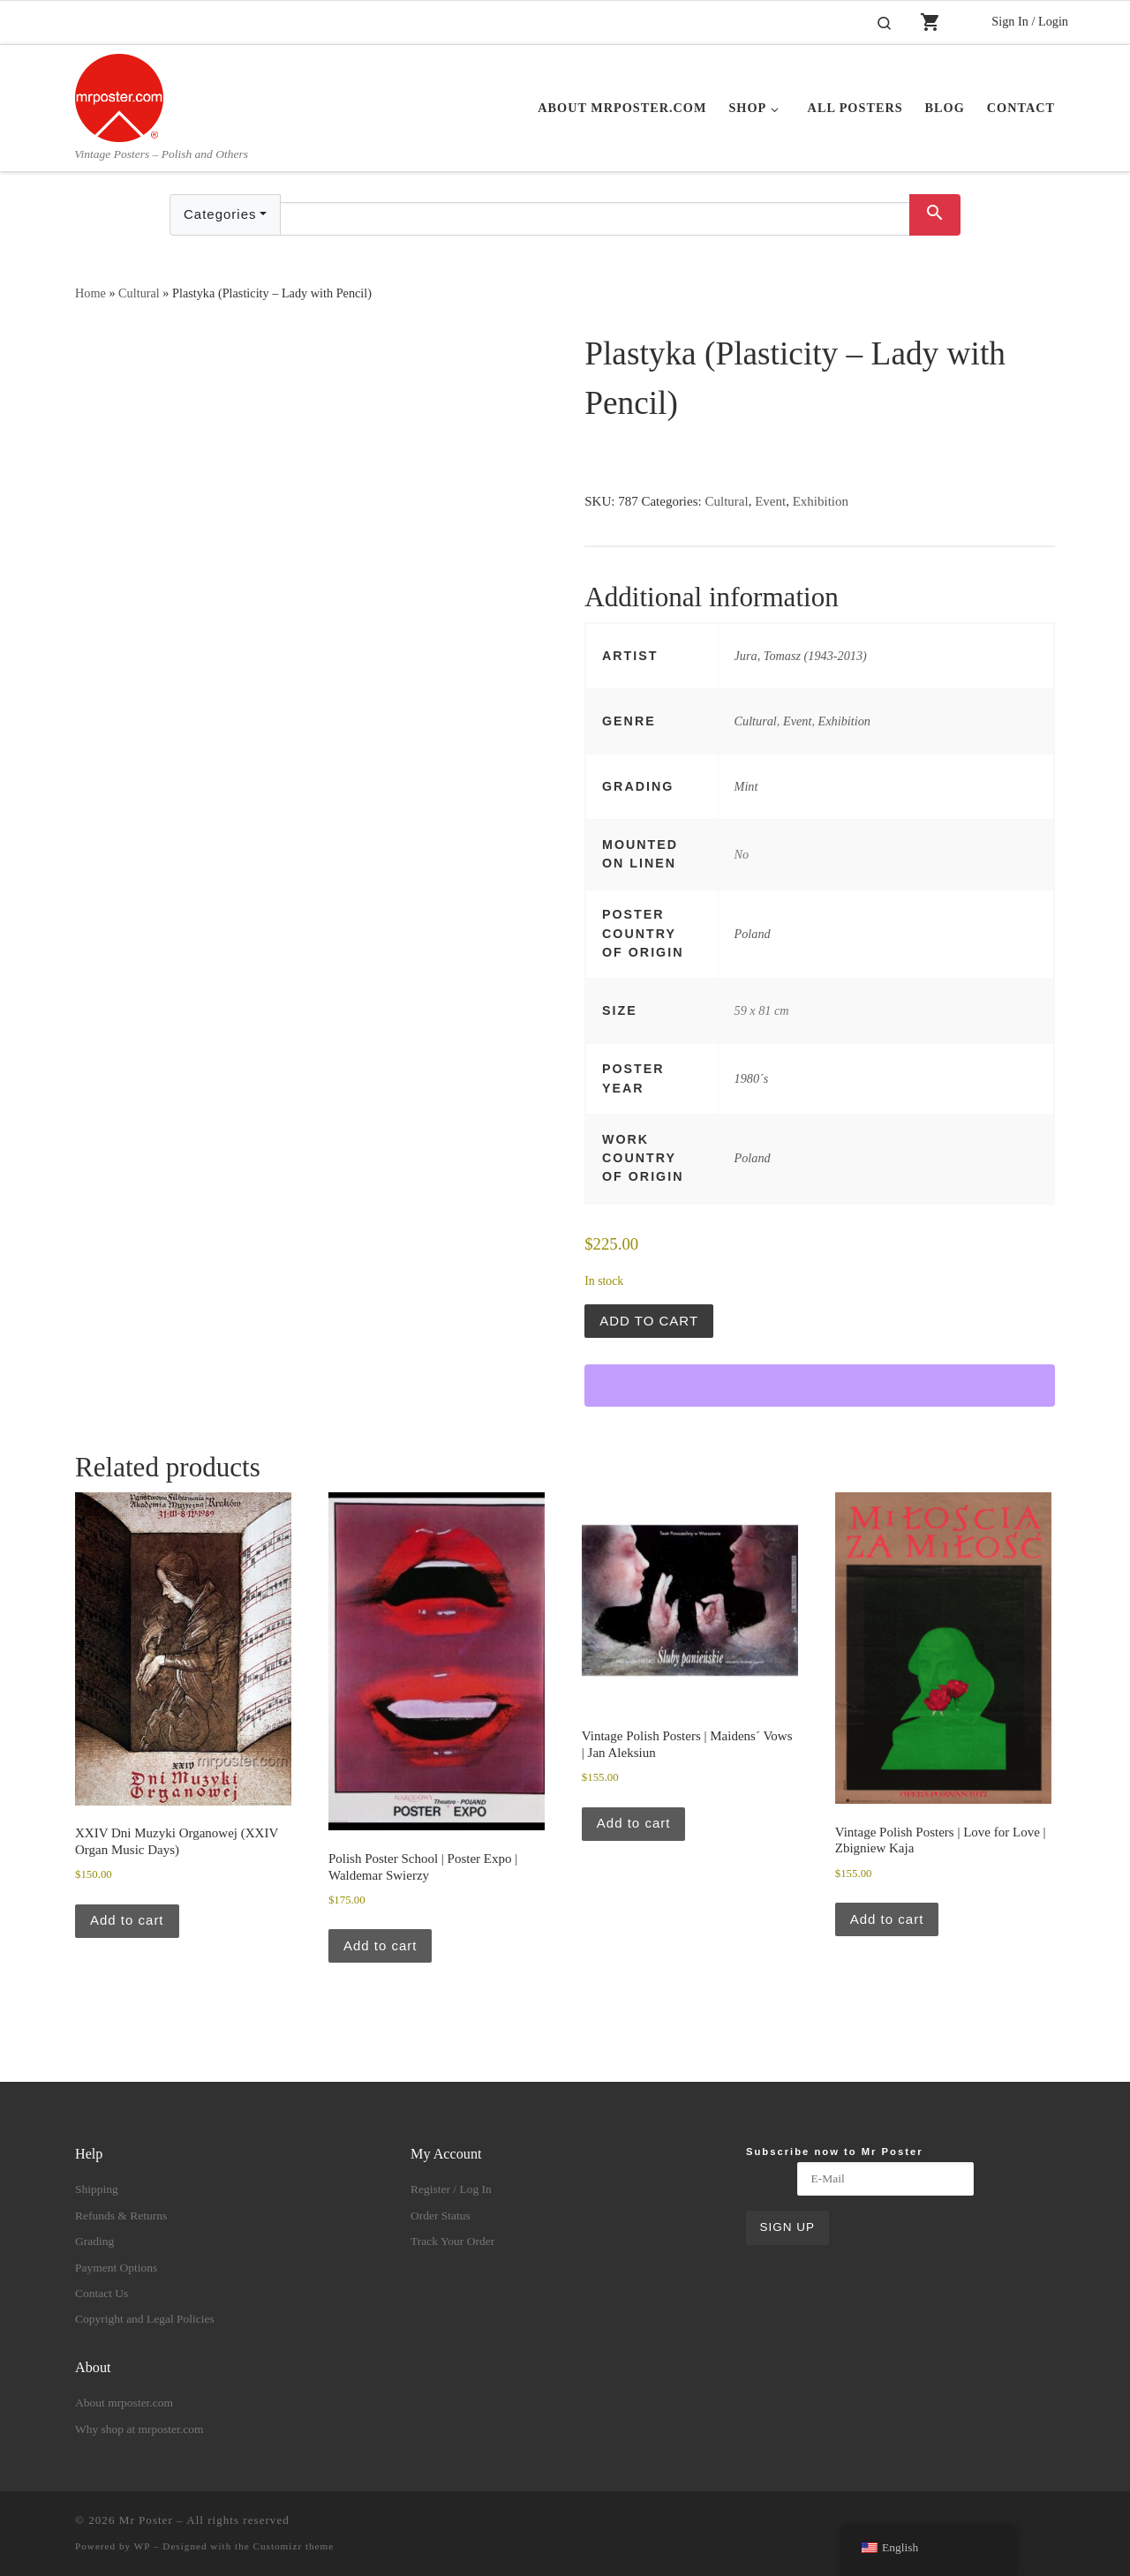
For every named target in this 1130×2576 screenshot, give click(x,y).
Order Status (441, 2215)
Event (770, 501)
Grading (94, 2241)
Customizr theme (294, 2546)
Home (90, 293)
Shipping (96, 2189)
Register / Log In (451, 2189)
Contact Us (101, 2293)
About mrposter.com (124, 2402)
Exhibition (820, 501)
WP (142, 2546)
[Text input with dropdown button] (595, 219)
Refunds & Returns (121, 2215)
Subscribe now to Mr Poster (834, 2151)
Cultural (139, 293)
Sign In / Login (1029, 21)
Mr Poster (146, 2520)
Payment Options (116, 2267)
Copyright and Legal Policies (145, 2318)
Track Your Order (452, 2241)
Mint (746, 786)
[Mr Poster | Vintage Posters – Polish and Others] (119, 95)
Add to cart (648, 1320)
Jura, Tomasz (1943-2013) (800, 656)
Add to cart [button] (127, 1919)
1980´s (751, 1078)
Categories (220, 214)
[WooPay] (819, 1385)
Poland (752, 934)
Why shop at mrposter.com (139, 2429)
